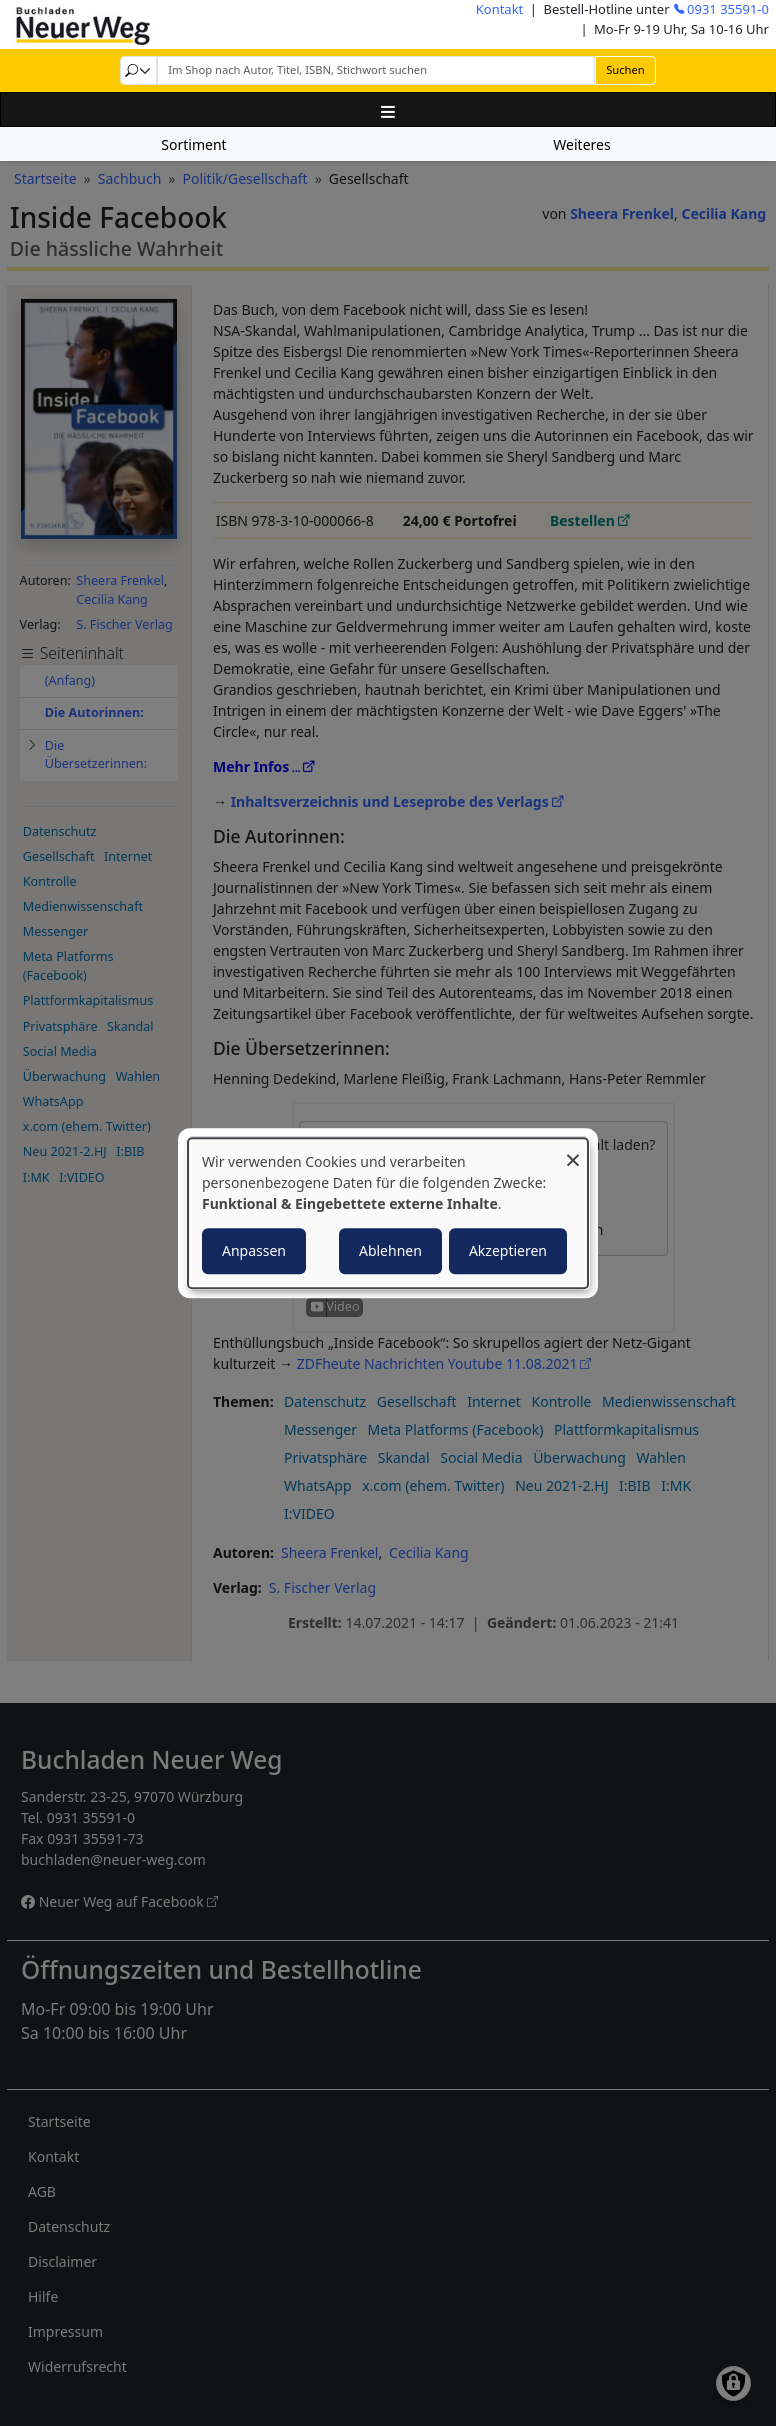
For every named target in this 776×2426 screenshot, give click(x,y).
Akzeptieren (508, 1250)
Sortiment (193, 144)
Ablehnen (390, 1250)
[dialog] (388, 1213)
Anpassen (254, 1250)
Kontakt (500, 9)
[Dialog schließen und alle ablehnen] (573, 1150)
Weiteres (581, 144)
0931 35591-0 (728, 9)
